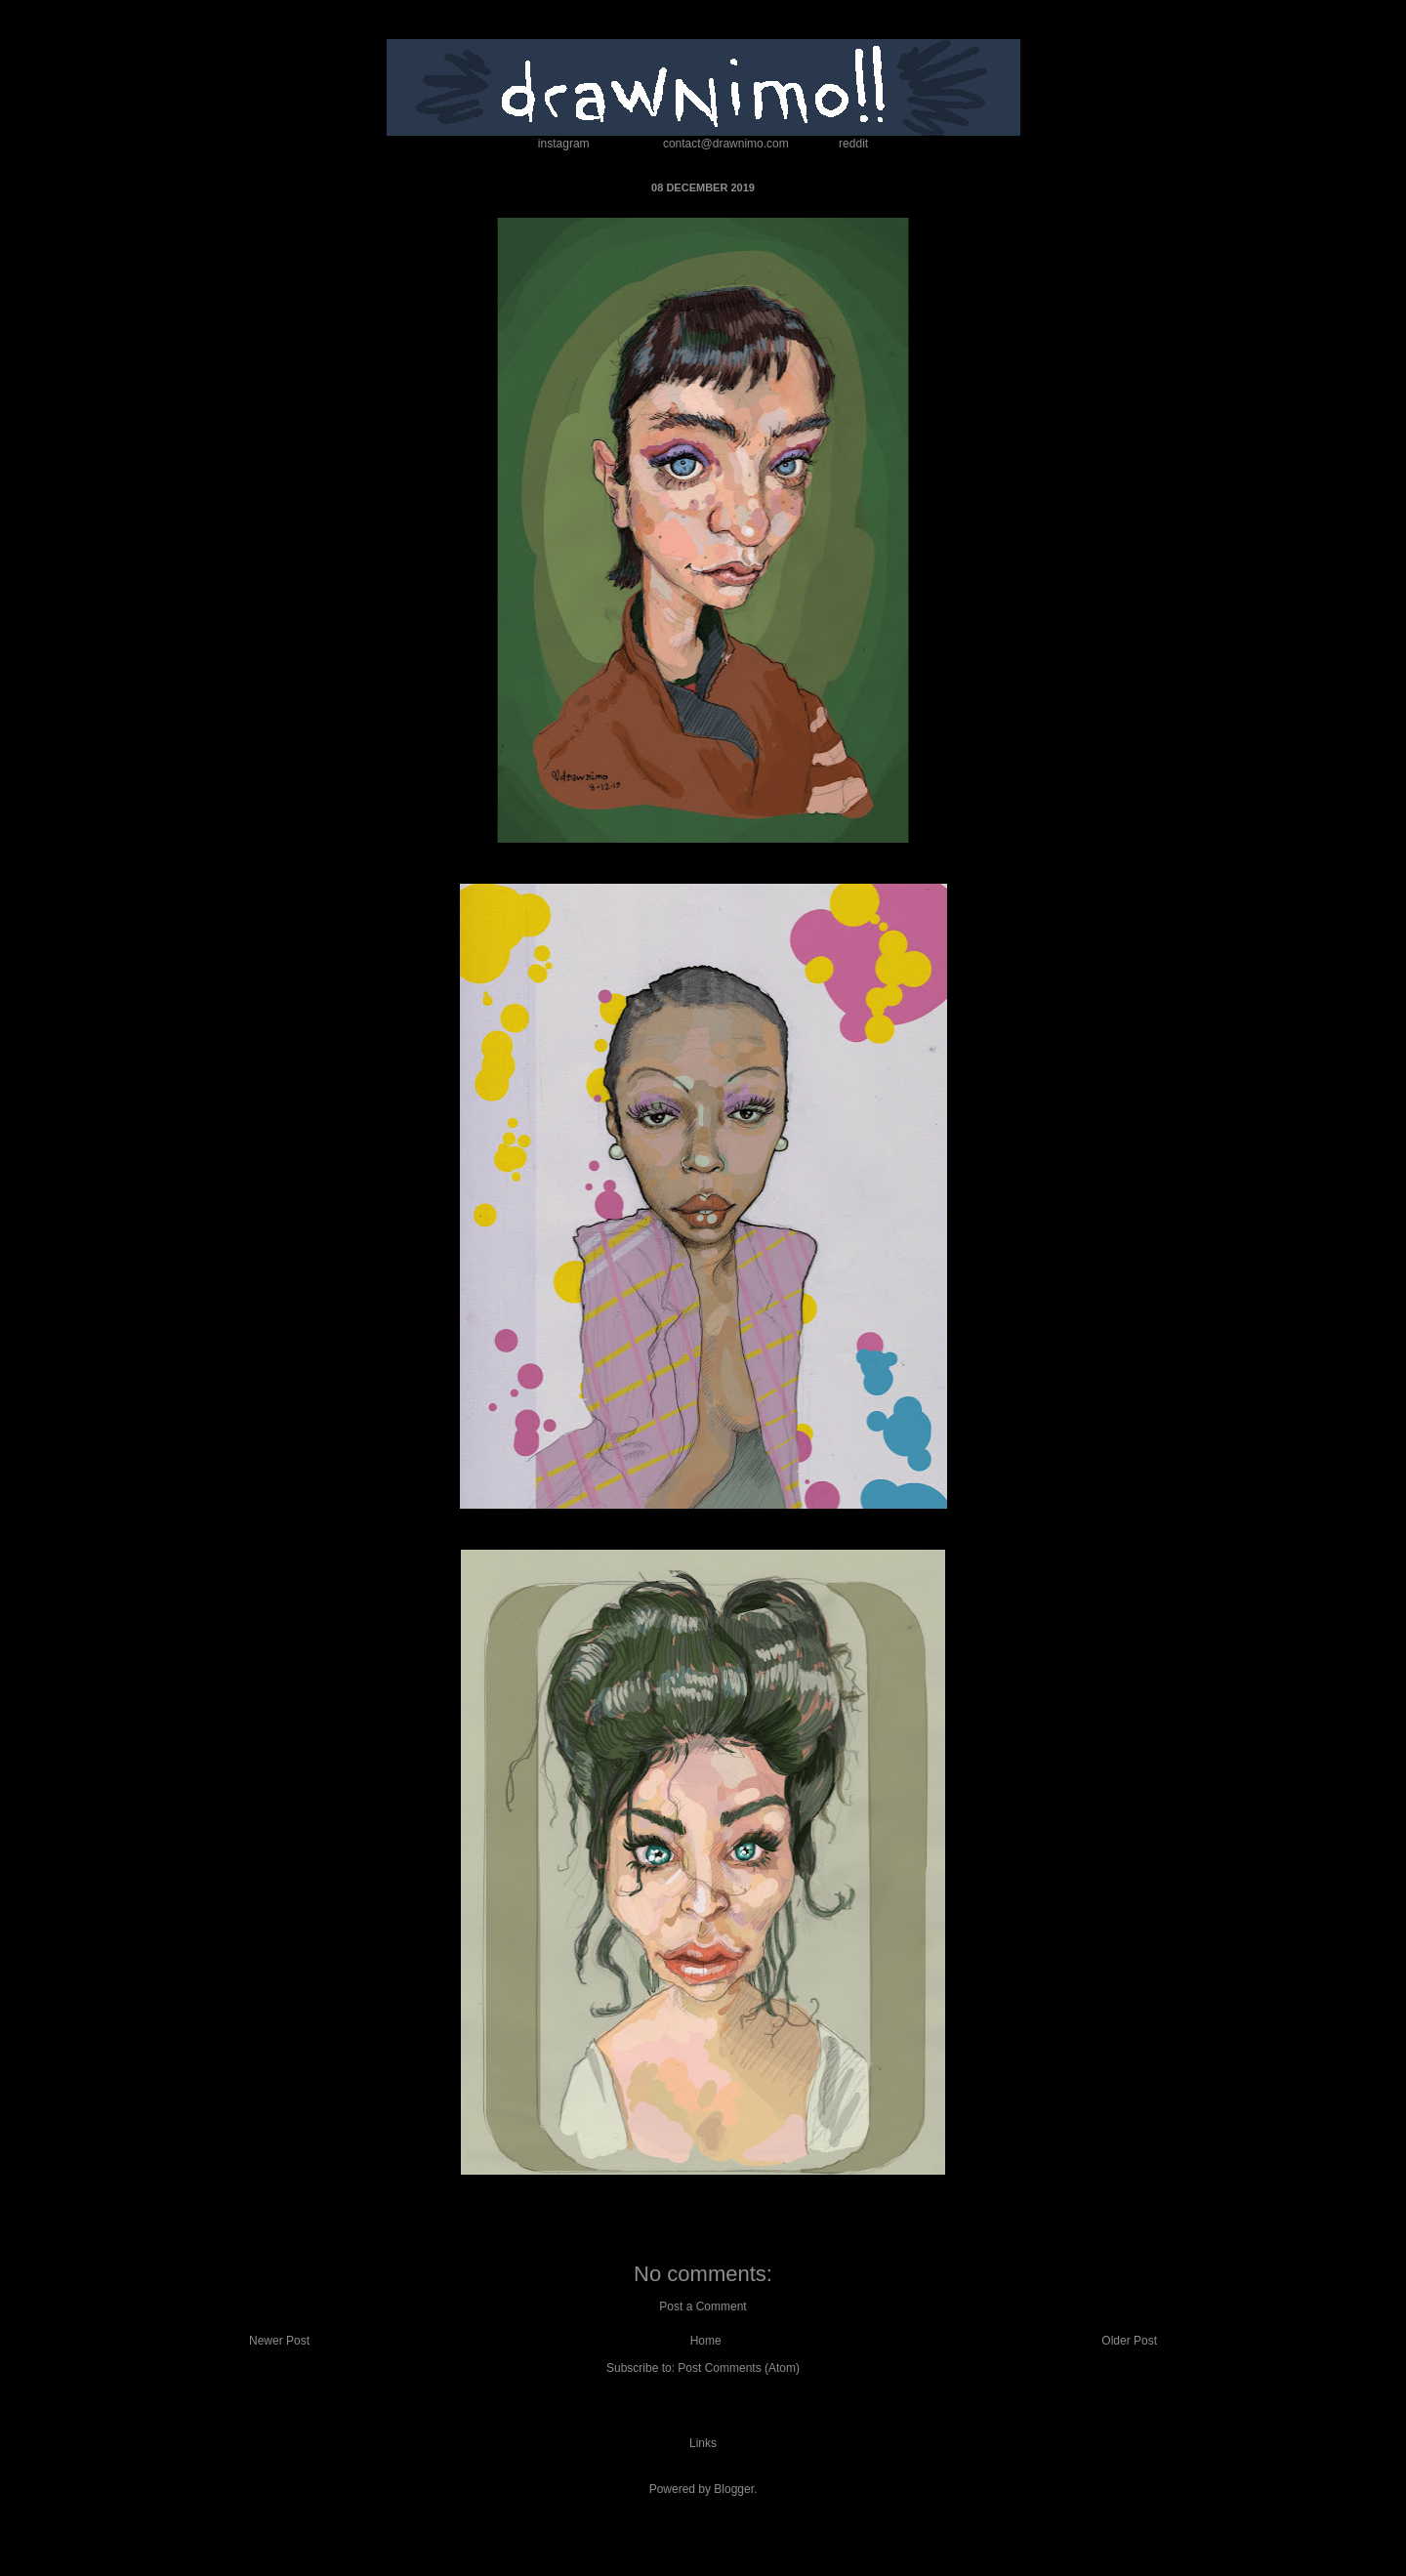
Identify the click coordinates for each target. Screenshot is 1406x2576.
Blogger (734, 2489)
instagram (564, 143)
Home (706, 2340)
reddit (853, 143)
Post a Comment (702, 2306)
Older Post (1129, 2340)
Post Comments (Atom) (739, 2368)
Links (703, 2443)
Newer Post (279, 2340)
